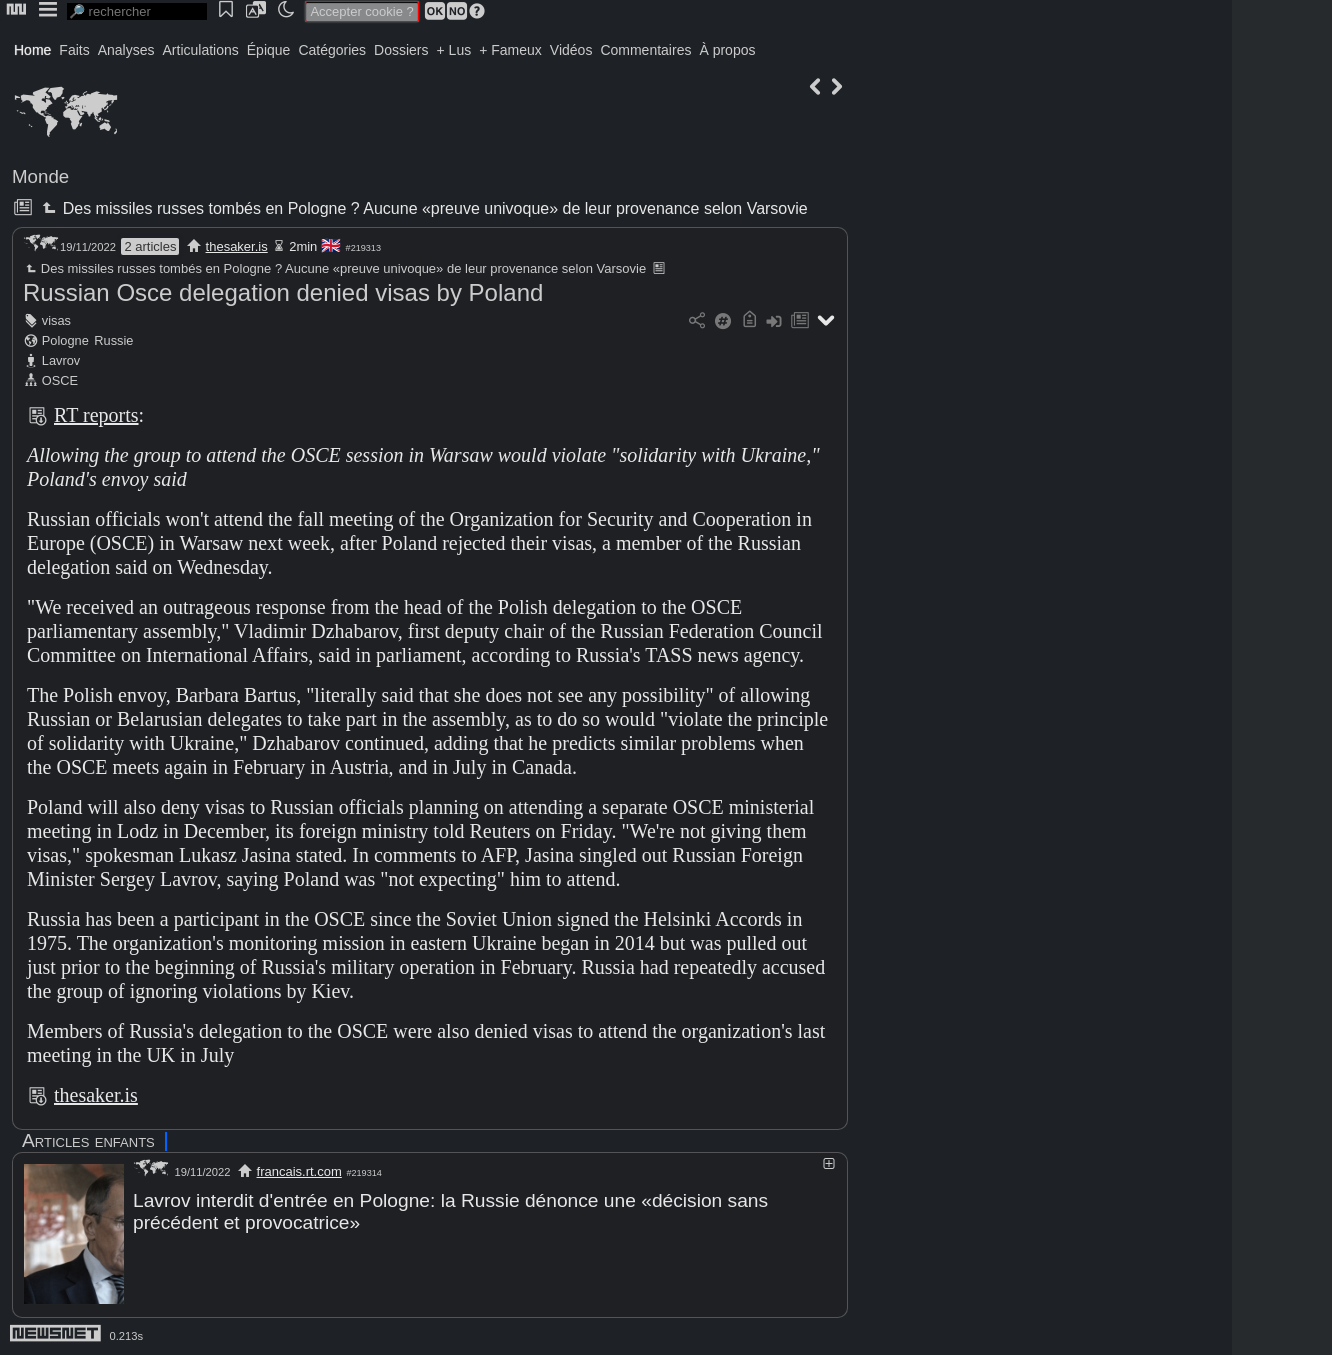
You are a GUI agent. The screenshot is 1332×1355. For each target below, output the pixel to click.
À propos (727, 50)
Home (32, 50)
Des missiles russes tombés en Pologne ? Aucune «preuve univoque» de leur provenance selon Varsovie (422, 208)
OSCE (60, 380)
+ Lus (454, 50)
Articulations (201, 50)
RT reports (96, 415)
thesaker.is (237, 246)
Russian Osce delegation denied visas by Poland (283, 292)
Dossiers (401, 50)
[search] (137, 11)
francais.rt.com (299, 1171)
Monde (40, 176)
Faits (74, 50)
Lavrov (61, 360)
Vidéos (571, 50)
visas (56, 320)
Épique (269, 50)
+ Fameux (510, 50)
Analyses (126, 50)
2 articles (150, 246)
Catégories (332, 50)
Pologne (65, 340)
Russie (113, 340)
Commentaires (645, 50)
